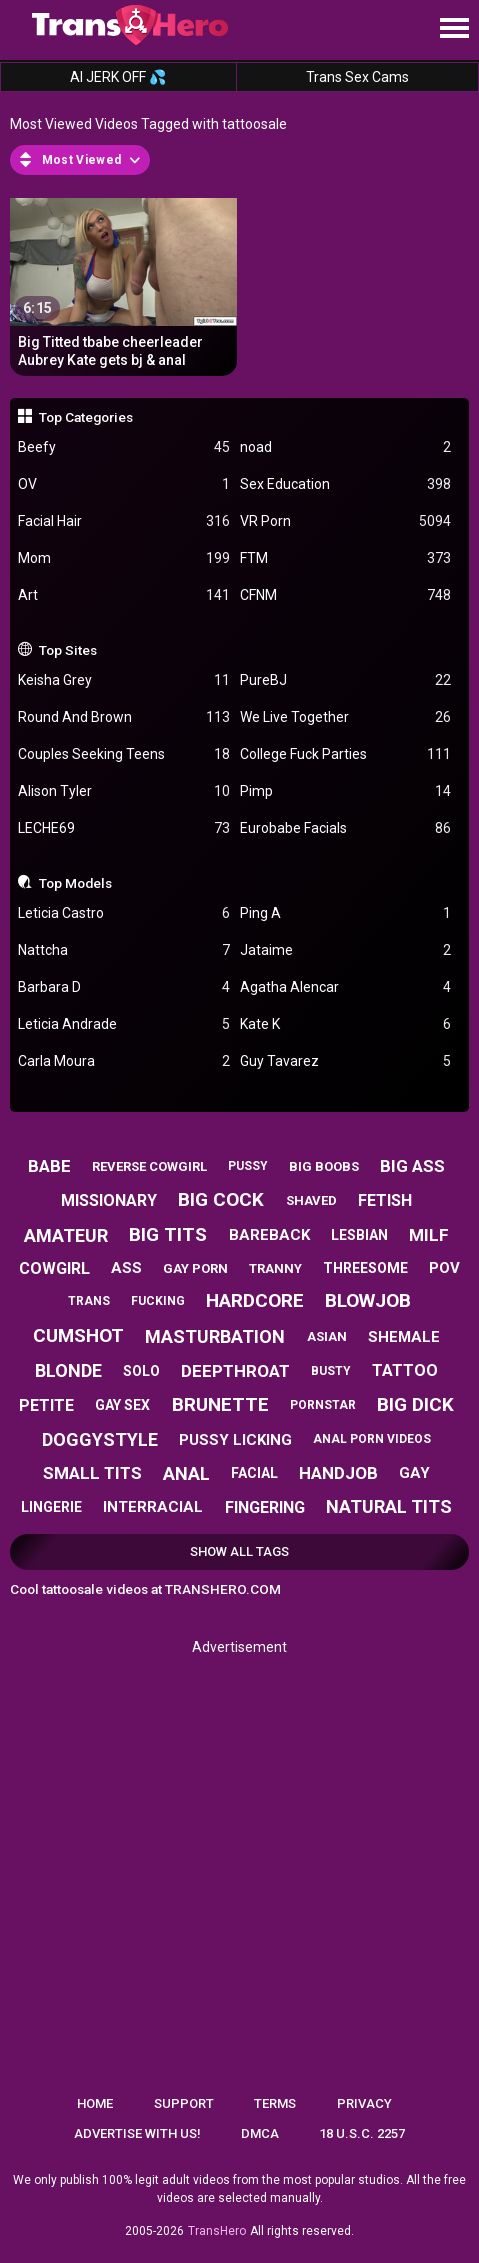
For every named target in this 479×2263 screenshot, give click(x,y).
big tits (168, 1234)
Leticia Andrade (124, 1024)
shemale (404, 1337)
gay (414, 1473)
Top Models (75, 883)
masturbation (215, 1336)
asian (327, 1336)
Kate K (346, 1024)
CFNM (346, 595)
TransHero (217, 2231)
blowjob (368, 1300)
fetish (385, 1200)
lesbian (359, 1235)
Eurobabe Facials (346, 828)
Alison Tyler (124, 791)
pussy (248, 1166)
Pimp (346, 791)
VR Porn (346, 521)
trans (89, 1301)
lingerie (51, 1507)
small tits (92, 1473)
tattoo (405, 1370)
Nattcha (124, 950)
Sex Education (346, 484)
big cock (221, 1199)
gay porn (195, 1268)
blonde (68, 1370)
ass (126, 1268)
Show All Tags (239, 1551)
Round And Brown (124, 717)
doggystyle (100, 1439)
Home (95, 2103)
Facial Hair (124, 521)
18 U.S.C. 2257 (362, 2133)
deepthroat (235, 1371)
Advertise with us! (137, 2133)
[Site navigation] (454, 29)
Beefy (124, 447)
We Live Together (346, 717)
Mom (124, 558)
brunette (220, 1404)
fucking (158, 1301)
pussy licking (235, 1440)
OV (124, 484)
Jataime (346, 950)
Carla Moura (124, 1061)
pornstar (323, 1405)
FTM (346, 558)
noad (346, 447)
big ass (412, 1166)
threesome (365, 1268)
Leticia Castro (124, 913)
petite (46, 1405)
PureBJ (346, 680)
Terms (275, 2103)
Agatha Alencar (346, 987)
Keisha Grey (124, 680)
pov (444, 1268)
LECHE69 (124, 828)
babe (49, 1166)
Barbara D (124, 987)
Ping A (346, 913)
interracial (153, 1507)
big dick (415, 1404)
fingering (265, 1507)
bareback (269, 1235)
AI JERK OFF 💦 (118, 77)
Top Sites (68, 650)
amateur (66, 1235)
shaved (311, 1200)
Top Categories (86, 417)
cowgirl (54, 1268)
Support (184, 2103)
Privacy (364, 2103)
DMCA (260, 2133)
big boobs (324, 1166)
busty (331, 1371)
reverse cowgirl (149, 1166)
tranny (275, 1268)
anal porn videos (372, 1439)
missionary (109, 1200)
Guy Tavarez (346, 1061)
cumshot (78, 1335)
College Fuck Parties (346, 754)
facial (254, 1473)
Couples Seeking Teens (124, 754)
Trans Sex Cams (357, 77)
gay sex (122, 1405)
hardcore (255, 1300)
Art (124, 595)
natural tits (389, 1506)
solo (141, 1371)
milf (429, 1235)
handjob (338, 1473)
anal (186, 1473)
